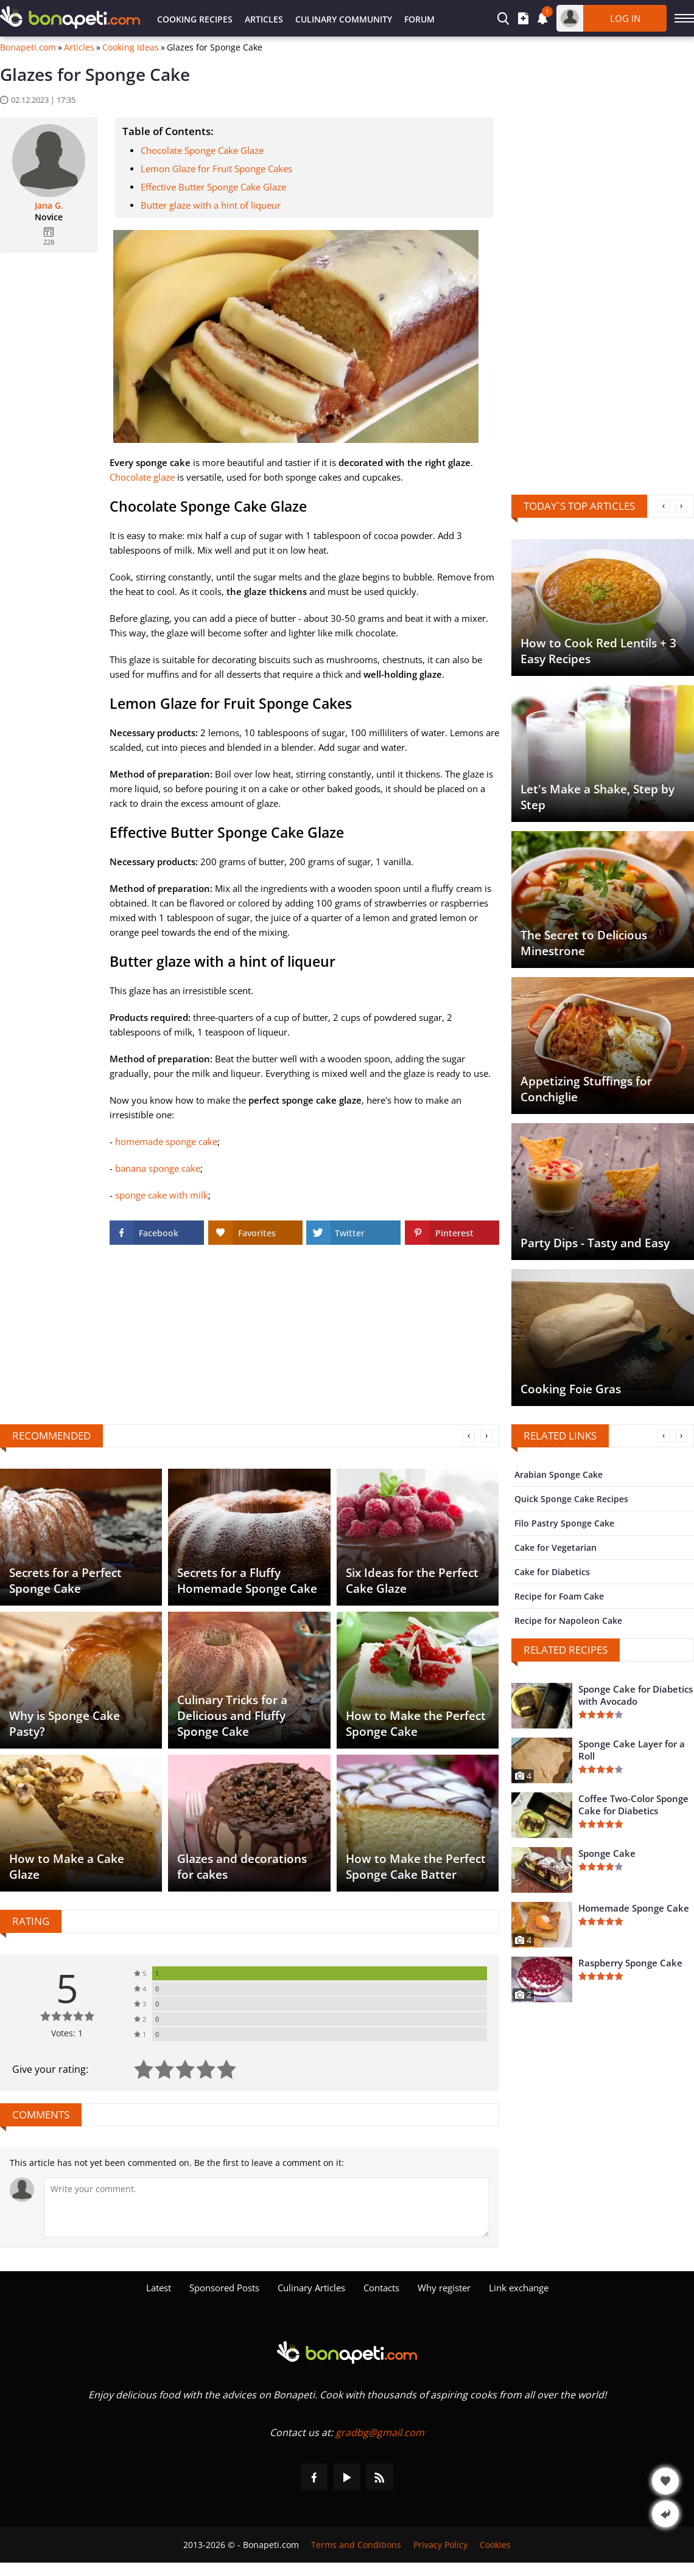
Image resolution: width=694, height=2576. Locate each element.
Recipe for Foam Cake (559, 1596)
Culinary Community (343, 19)
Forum (419, 19)
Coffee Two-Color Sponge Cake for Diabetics (633, 1804)
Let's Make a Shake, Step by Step (597, 797)
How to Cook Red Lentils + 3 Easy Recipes (598, 651)
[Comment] (266, 2207)
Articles (264, 19)
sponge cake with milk (161, 1195)
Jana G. (49, 205)
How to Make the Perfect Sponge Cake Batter (416, 1866)
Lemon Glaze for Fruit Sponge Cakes (216, 168)
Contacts (381, 2288)
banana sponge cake (157, 1168)
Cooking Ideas (130, 47)
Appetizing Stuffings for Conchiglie (586, 1089)
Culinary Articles (311, 2288)
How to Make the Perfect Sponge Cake (416, 1723)
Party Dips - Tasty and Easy (595, 1243)
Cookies (495, 2544)
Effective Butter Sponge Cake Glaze (213, 187)
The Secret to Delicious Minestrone (583, 943)
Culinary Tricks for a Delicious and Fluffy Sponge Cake (232, 1715)
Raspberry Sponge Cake (630, 1963)
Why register (444, 2288)
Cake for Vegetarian (555, 1547)
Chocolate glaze (142, 477)
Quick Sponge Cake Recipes (571, 1499)
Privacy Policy (440, 2544)
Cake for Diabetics (552, 1572)
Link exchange (519, 2288)
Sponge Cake (607, 1853)
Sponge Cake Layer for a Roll (631, 1750)
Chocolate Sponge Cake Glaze (202, 150)
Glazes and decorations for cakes (242, 1866)
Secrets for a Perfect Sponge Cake (65, 1580)
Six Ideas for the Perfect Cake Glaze (412, 1580)
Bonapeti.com (28, 47)
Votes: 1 (67, 2033)
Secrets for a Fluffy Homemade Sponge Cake (247, 1580)
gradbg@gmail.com (379, 2432)
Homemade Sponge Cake (633, 1908)
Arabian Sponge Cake (558, 1474)
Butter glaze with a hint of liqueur (211, 205)
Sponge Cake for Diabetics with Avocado (635, 1695)
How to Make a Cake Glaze (66, 1866)
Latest (158, 2288)
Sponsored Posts (224, 2288)
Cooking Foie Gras (570, 1389)
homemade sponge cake (166, 1141)
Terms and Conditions (356, 2544)
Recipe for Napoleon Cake (568, 1620)
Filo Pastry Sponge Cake (564, 1523)
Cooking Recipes (195, 19)
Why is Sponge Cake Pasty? (64, 1723)
